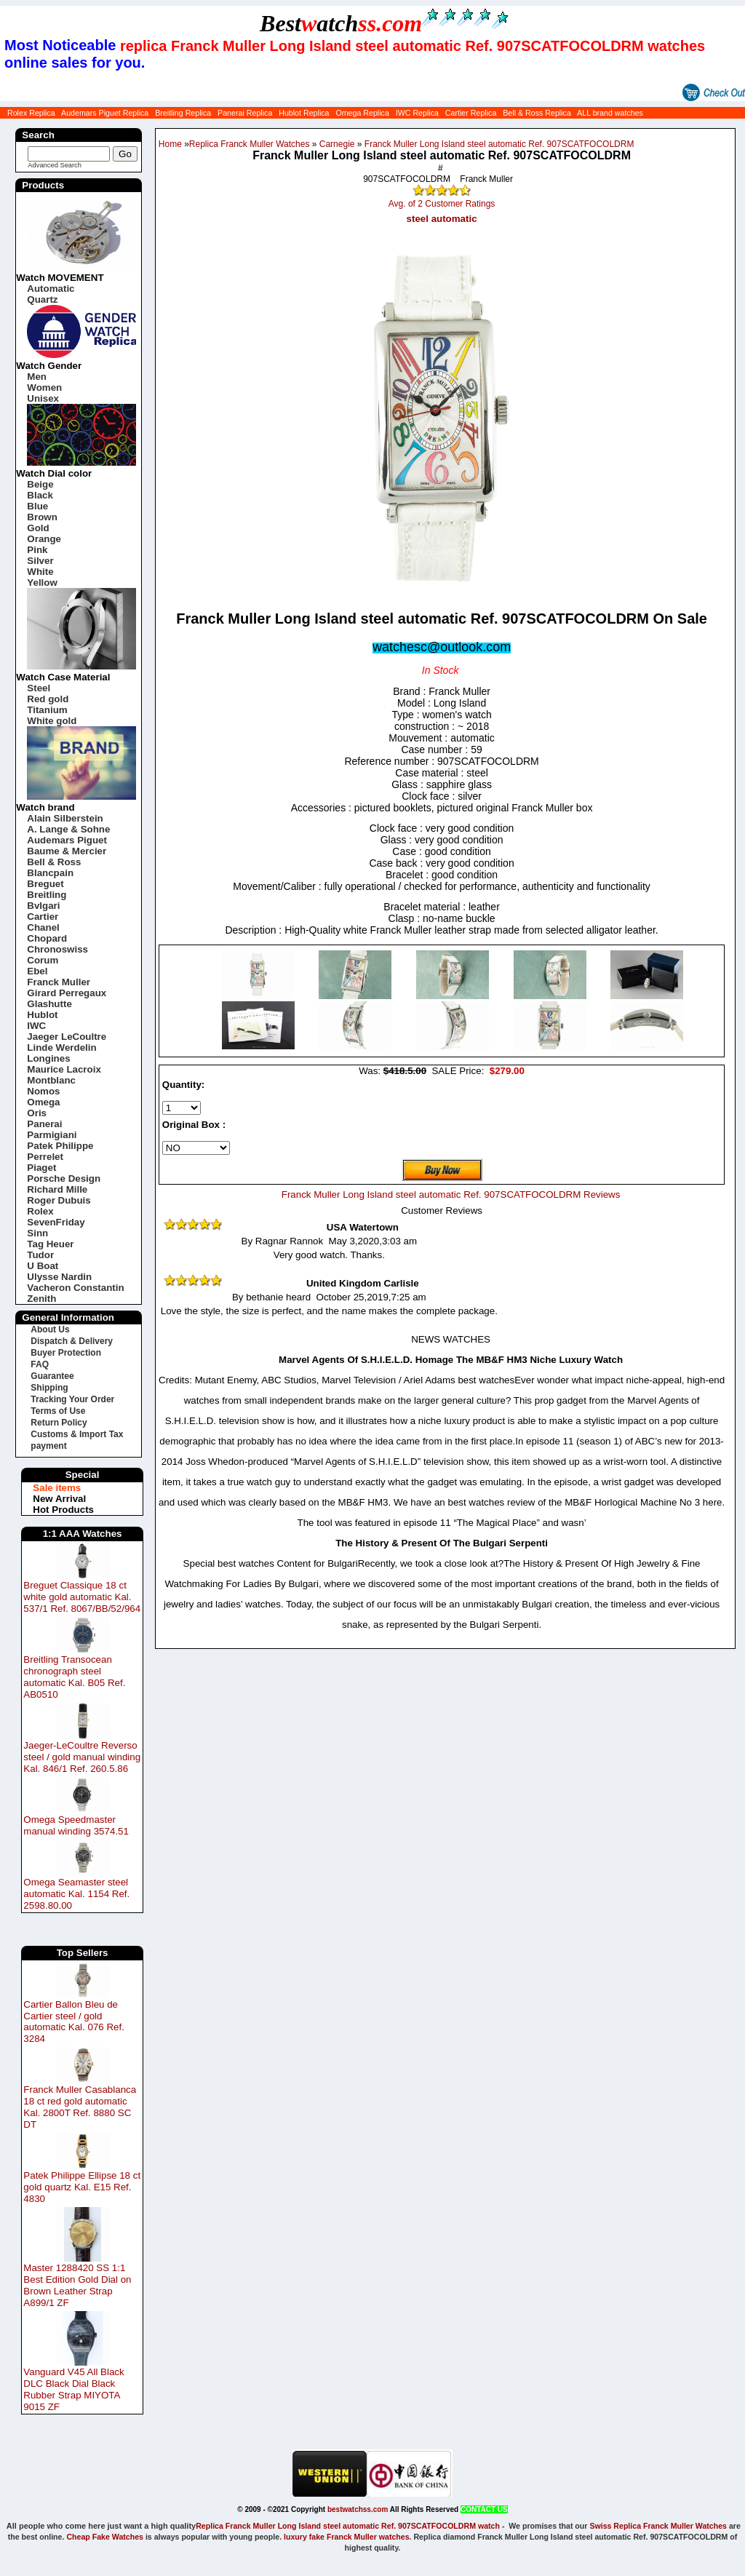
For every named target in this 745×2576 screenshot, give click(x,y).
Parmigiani (51, 1134)
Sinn (37, 1233)
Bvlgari (43, 905)
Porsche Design (63, 1178)
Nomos (43, 1091)
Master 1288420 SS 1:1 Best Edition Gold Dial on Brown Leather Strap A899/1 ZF (77, 2285)
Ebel (37, 971)
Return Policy (59, 1423)
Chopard (47, 938)
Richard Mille (57, 1189)
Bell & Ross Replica (537, 112)
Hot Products (63, 1509)
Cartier (42, 916)
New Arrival (59, 1498)
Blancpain (50, 872)
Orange (44, 538)
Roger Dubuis (58, 1200)
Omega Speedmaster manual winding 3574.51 (76, 1825)
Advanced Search (54, 165)
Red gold (47, 698)
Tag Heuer (50, 1244)
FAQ (40, 1364)
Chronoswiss (57, 949)
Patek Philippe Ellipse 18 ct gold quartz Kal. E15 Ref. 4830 (81, 2187)
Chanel (43, 927)
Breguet (45, 883)
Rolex (40, 1211)
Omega (43, 1102)
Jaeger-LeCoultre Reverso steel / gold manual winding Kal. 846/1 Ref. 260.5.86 (81, 1757)
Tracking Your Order (72, 1399)
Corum (42, 960)
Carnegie (337, 144)
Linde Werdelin (61, 1047)
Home (170, 144)
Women (44, 387)
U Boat (42, 1265)
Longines (48, 1058)
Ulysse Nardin (59, 1276)
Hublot (42, 1014)
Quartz (42, 299)
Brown (42, 517)
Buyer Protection (66, 1353)
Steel (38, 688)
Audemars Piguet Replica (104, 112)
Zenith (41, 1298)
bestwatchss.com (357, 2509)
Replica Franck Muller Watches (249, 144)
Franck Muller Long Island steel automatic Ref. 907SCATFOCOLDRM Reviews (451, 1194)
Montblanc (51, 1080)
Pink (37, 549)
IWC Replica (417, 112)
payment (48, 1446)
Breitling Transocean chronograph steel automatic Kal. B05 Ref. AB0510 (74, 1677)
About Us (50, 1329)
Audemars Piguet (67, 840)
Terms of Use (58, 1411)
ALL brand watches (610, 112)
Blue (37, 506)
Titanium (47, 709)
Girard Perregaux (66, 992)
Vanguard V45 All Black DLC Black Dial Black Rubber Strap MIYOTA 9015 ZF (73, 2389)
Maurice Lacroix (63, 1069)
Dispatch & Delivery (72, 1341)
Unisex (43, 398)
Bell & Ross (54, 861)
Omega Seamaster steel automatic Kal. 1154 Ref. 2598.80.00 (76, 1894)
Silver (40, 560)
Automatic (50, 288)
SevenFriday (55, 1222)
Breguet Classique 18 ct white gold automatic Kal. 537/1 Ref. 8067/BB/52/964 (81, 1597)
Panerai (44, 1123)
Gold (38, 527)
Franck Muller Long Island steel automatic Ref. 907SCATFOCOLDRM (499, 144)
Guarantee (52, 1376)
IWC (36, 1025)
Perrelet (45, 1156)
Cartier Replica (470, 112)
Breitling (46, 894)
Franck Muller (58, 982)
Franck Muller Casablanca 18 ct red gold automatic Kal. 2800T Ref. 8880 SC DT (79, 2107)
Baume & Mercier (66, 851)
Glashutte (49, 1003)
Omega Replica (362, 112)
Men (37, 376)
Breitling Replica (183, 112)
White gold (51, 720)
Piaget (41, 1167)
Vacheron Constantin (75, 1287)
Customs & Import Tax (77, 1434)
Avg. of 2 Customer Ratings (442, 204)
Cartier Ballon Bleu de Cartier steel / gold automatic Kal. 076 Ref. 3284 (73, 2022)
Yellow (42, 582)
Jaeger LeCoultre (66, 1036)
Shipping (49, 1388)
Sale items (57, 1487)
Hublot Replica (304, 112)
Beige (40, 484)
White (40, 571)
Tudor (40, 1254)
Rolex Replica (31, 112)
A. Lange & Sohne (68, 829)
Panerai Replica (245, 112)
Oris (37, 1113)
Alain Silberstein (65, 818)
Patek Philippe (60, 1145)
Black (40, 495)
